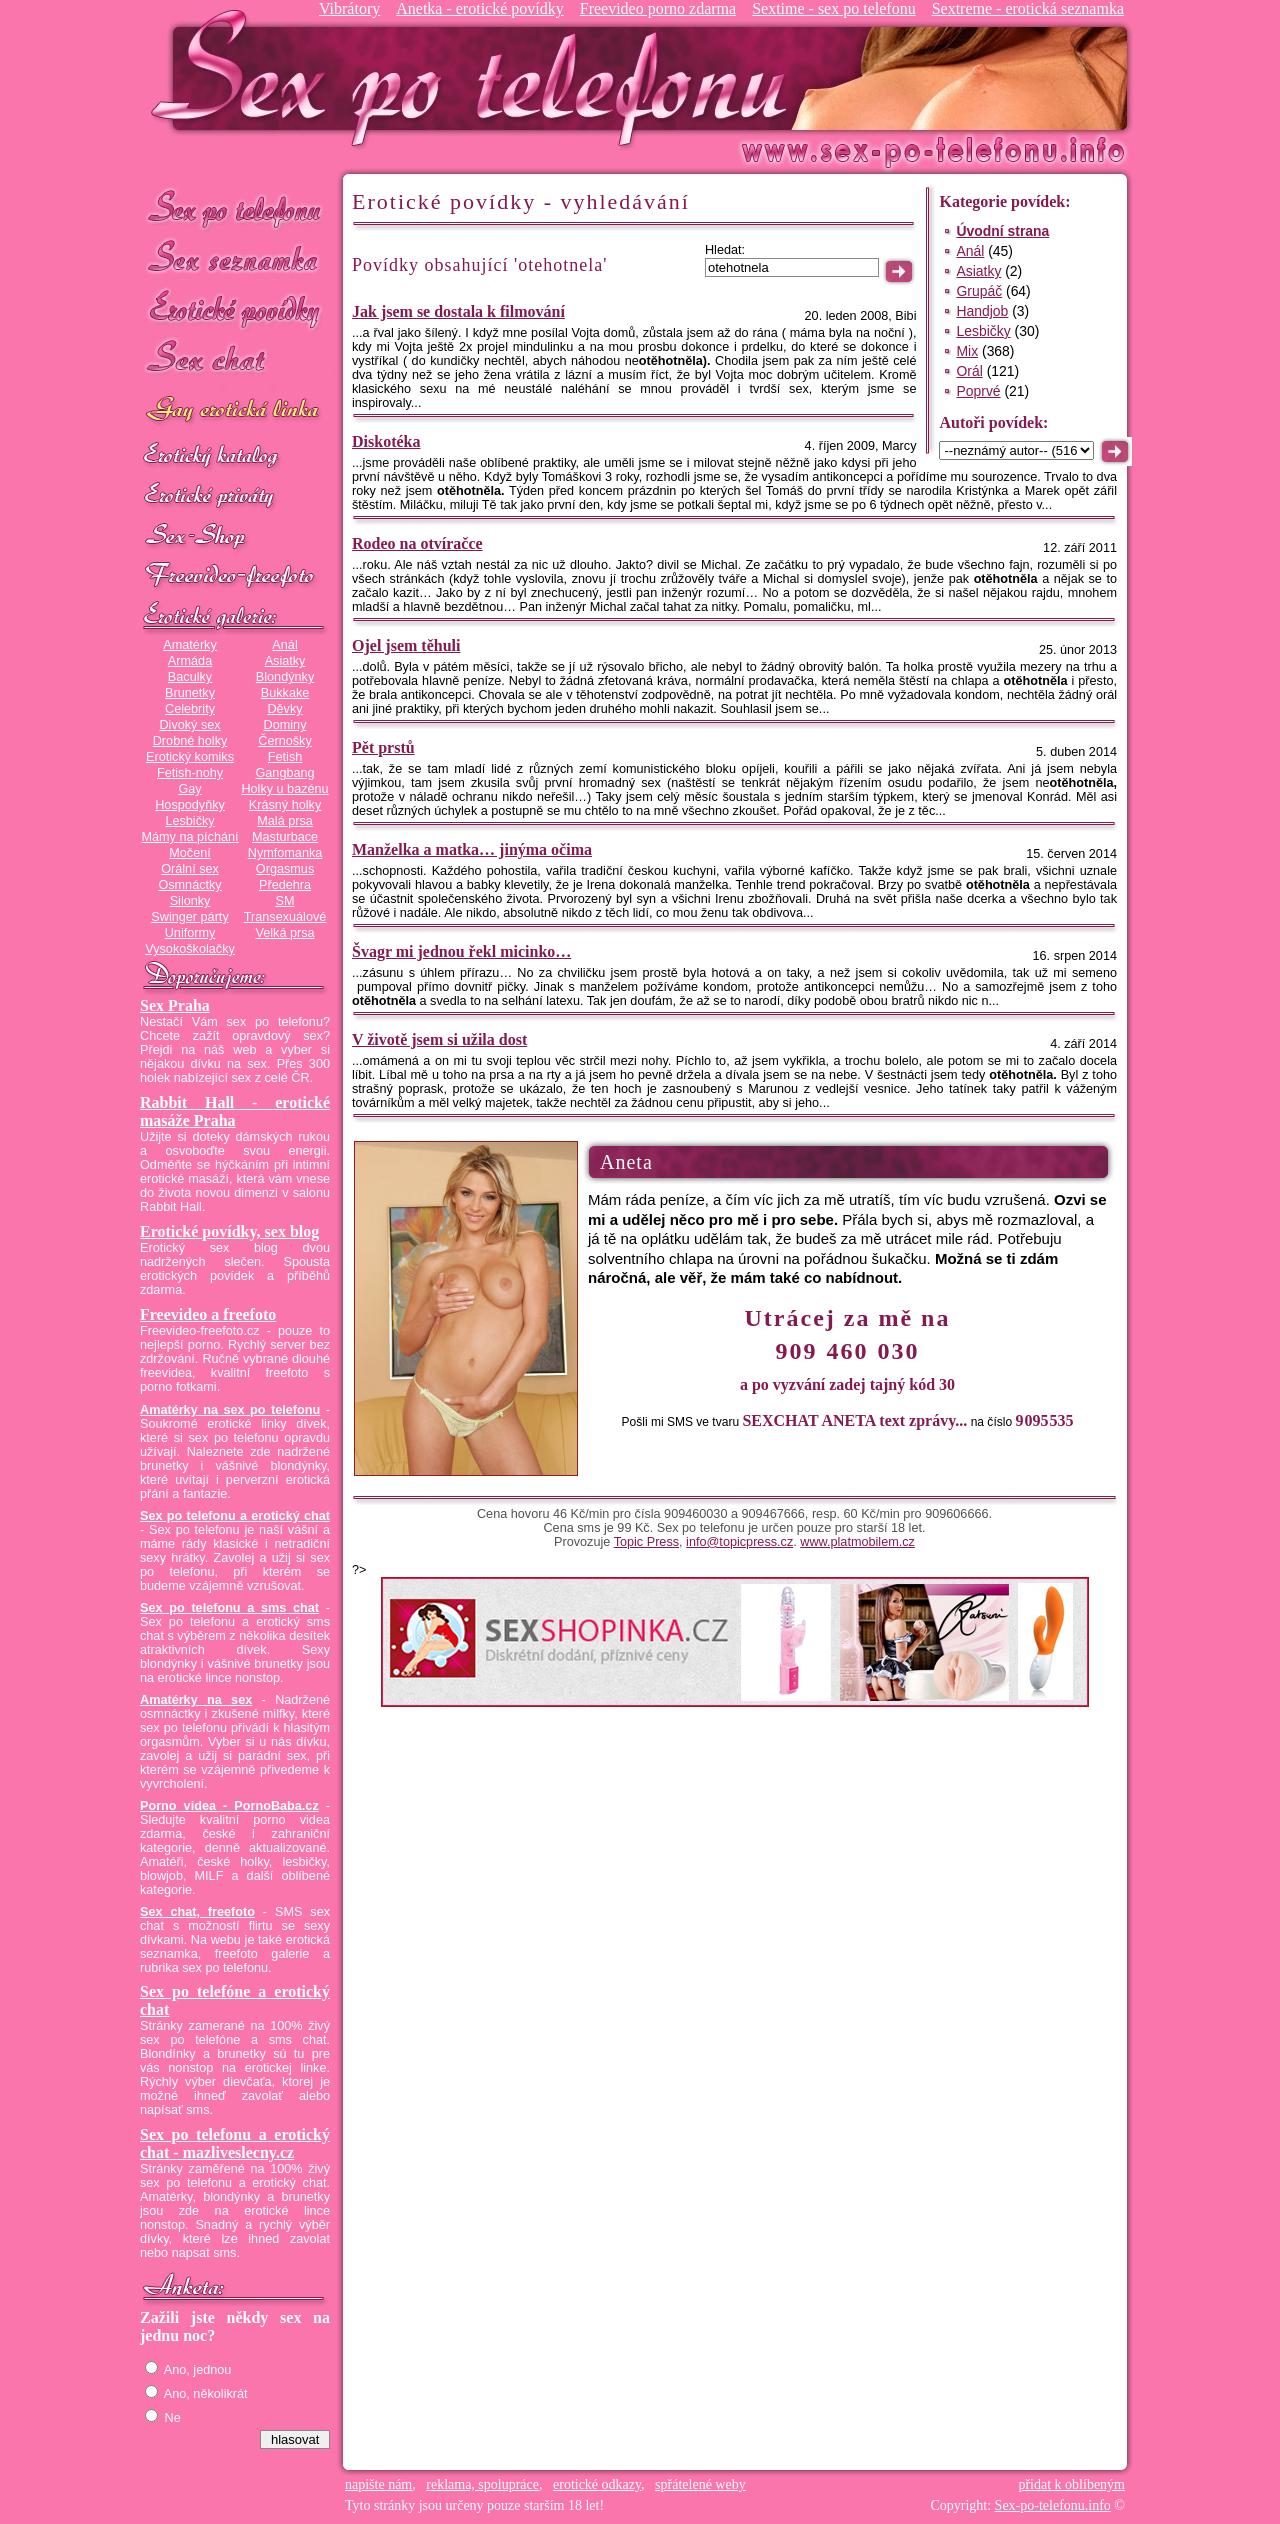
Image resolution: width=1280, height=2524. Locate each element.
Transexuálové (285, 917)
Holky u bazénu (284, 789)
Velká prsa (284, 933)
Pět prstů (383, 747)
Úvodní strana (1002, 231)
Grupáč (979, 291)
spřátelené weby (700, 2484)
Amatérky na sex (196, 1700)
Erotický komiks (190, 757)
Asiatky (285, 661)
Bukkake (285, 693)
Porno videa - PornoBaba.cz (229, 1806)
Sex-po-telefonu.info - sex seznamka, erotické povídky (477, 77)
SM (285, 901)
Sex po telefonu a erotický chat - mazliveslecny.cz (235, 2143)
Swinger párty (189, 917)
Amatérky (189, 645)
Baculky (190, 677)
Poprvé (978, 391)
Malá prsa (285, 821)
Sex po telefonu (235, 207)
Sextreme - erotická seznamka (1028, 8)
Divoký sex (189, 725)
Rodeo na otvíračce (417, 543)
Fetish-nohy (190, 773)
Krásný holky (285, 805)
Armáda (190, 661)
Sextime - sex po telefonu (834, 8)
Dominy (285, 725)
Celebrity (190, 709)
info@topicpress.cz (739, 1542)
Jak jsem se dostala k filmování (458, 311)
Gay (189, 789)
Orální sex (190, 869)
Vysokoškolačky (190, 949)
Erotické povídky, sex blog (229, 1231)
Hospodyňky (190, 805)
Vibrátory (349, 8)
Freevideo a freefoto (208, 1314)
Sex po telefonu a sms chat (229, 1608)
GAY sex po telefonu (235, 411)
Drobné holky (190, 741)
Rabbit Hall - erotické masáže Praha (235, 1111)
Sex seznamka (235, 258)
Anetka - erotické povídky (480, 8)
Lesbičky (189, 821)
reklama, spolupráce (482, 2484)
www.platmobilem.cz (857, 1542)
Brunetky (190, 693)
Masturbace (285, 837)
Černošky (284, 741)
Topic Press (646, 1542)
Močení (190, 853)
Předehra (285, 885)
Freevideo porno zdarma (658, 8)
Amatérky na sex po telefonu (230, 1410)
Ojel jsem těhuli (406, 645)
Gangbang (284, 773)
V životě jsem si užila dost (439, 1039)
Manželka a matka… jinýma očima (472, 849)
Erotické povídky (235, 309)
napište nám (378, 2484)
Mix (967, 351)
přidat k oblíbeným (1071, 2484)
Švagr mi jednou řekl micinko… (461, 951)
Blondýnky (285, 677)
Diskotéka (386, 441)
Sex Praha (175, 1005)
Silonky (190, 901)
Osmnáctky (189, 885)
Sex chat (235, 360)
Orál (969, 371)
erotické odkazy (597, 2484)
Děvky (284, 709)
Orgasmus (285, 869)
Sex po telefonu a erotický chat (235, 1516)
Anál (284, 645)
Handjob (982, 311)
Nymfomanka (285, 853)
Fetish (285, 757)
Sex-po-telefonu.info (1053, 2505)
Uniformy (190, 933)
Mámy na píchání (189, 837)
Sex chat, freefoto (197, 1912)
